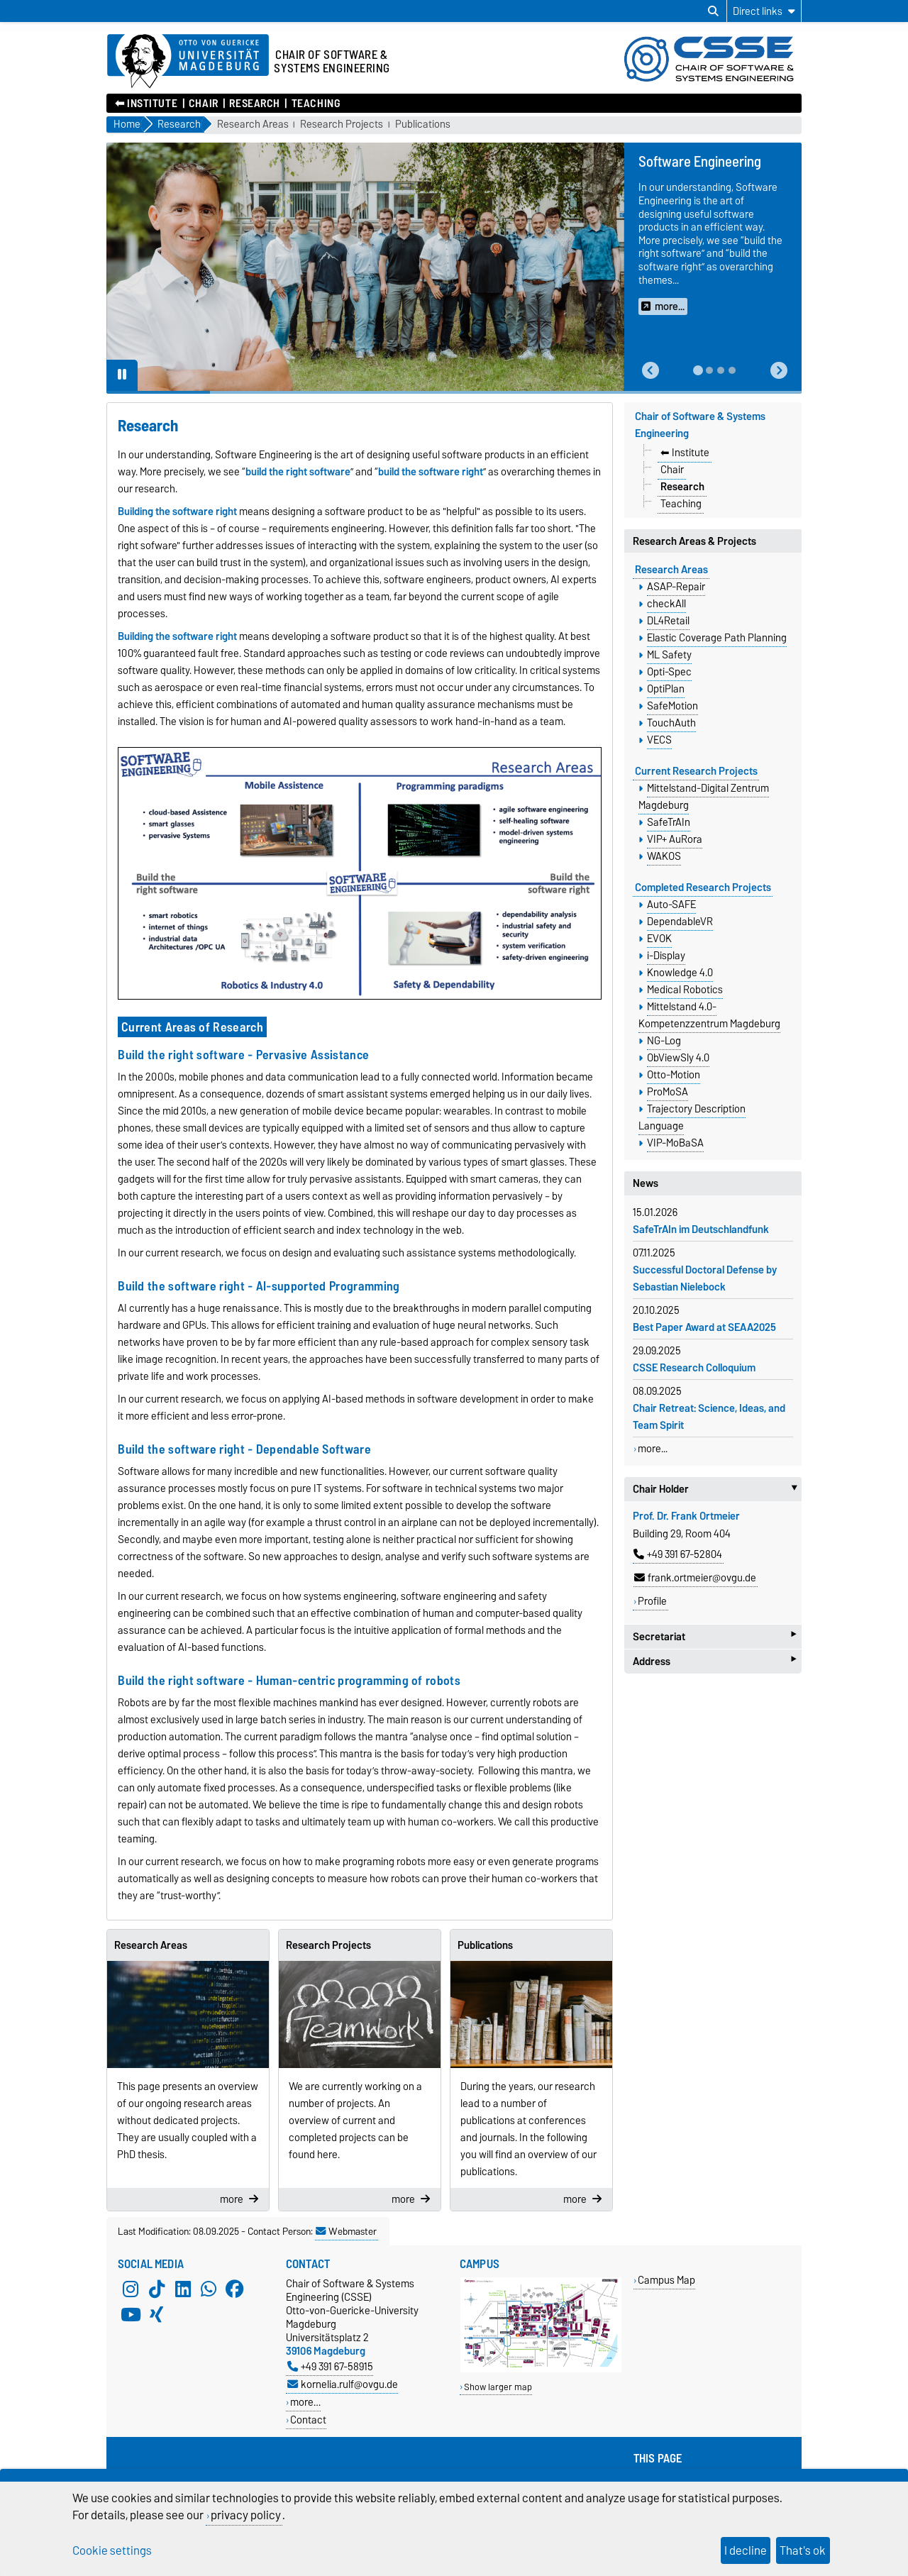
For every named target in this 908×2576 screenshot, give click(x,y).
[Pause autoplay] (122, 375)
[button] (650, 371)
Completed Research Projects (703, 887)
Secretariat (714, 1636)
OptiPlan (666, 688)
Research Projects (341, 124)
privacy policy (246, 2515)
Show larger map (498, 2386)
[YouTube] (130, 2315)
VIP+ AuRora (674, 839)
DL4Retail (668, 620)
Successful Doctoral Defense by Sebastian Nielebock (705, 1278)
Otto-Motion (673, 1074)
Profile (652, 1601)
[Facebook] (235, 2289)
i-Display (666, 955)
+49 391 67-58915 (330, 2366)
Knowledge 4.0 (680, 972)
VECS (659, 739)
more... (653, 1448)
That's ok (803, 2550)
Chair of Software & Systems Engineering (700, 425)
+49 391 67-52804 (677, 1554)
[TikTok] (157, 2289)
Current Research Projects (696, 771)
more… (305, 2402)
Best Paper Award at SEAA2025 (704, 1327)
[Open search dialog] (713, 11)
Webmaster (346, 2231)
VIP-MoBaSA (675, 1142)
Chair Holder (717, 1489)
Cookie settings (112, 2550)
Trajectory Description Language (692, 1117)
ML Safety (669, 654)
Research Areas (253, 124)
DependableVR (680, 921)
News (645, 1183)
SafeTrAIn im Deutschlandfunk (701, 1229)
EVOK (659, 938)
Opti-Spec (669, 671)
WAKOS (664, 856)
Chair (203, 103)
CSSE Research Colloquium (694, 1367)
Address (714, 1661)
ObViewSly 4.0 (678, 1057)
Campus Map (666, 2280)
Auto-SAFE (671, 904)
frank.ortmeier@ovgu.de (695, 1577)
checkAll (666, 603)
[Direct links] (764, 11)
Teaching (316, 103)
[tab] (698, 370)
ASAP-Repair (676, 586)
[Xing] (157, 2315)
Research (254, 103)
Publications (422, 124)
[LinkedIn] (183, 2289)
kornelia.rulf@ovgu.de (342, 2384)
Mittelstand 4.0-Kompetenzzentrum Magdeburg (709, 1015)
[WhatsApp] (208, 2289)
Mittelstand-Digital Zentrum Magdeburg (703, 797)
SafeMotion (672, 705)
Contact (308, 2419)
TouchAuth (671, 722)
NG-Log (664, 1040)
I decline (745, 2550)
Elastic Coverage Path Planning (717, 637)
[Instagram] (130, 2289)
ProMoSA (667, 1091)
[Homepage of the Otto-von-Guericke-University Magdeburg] (188, 61)
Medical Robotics (685, 989)
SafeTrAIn (668, 822)
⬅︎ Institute (146, 103)
